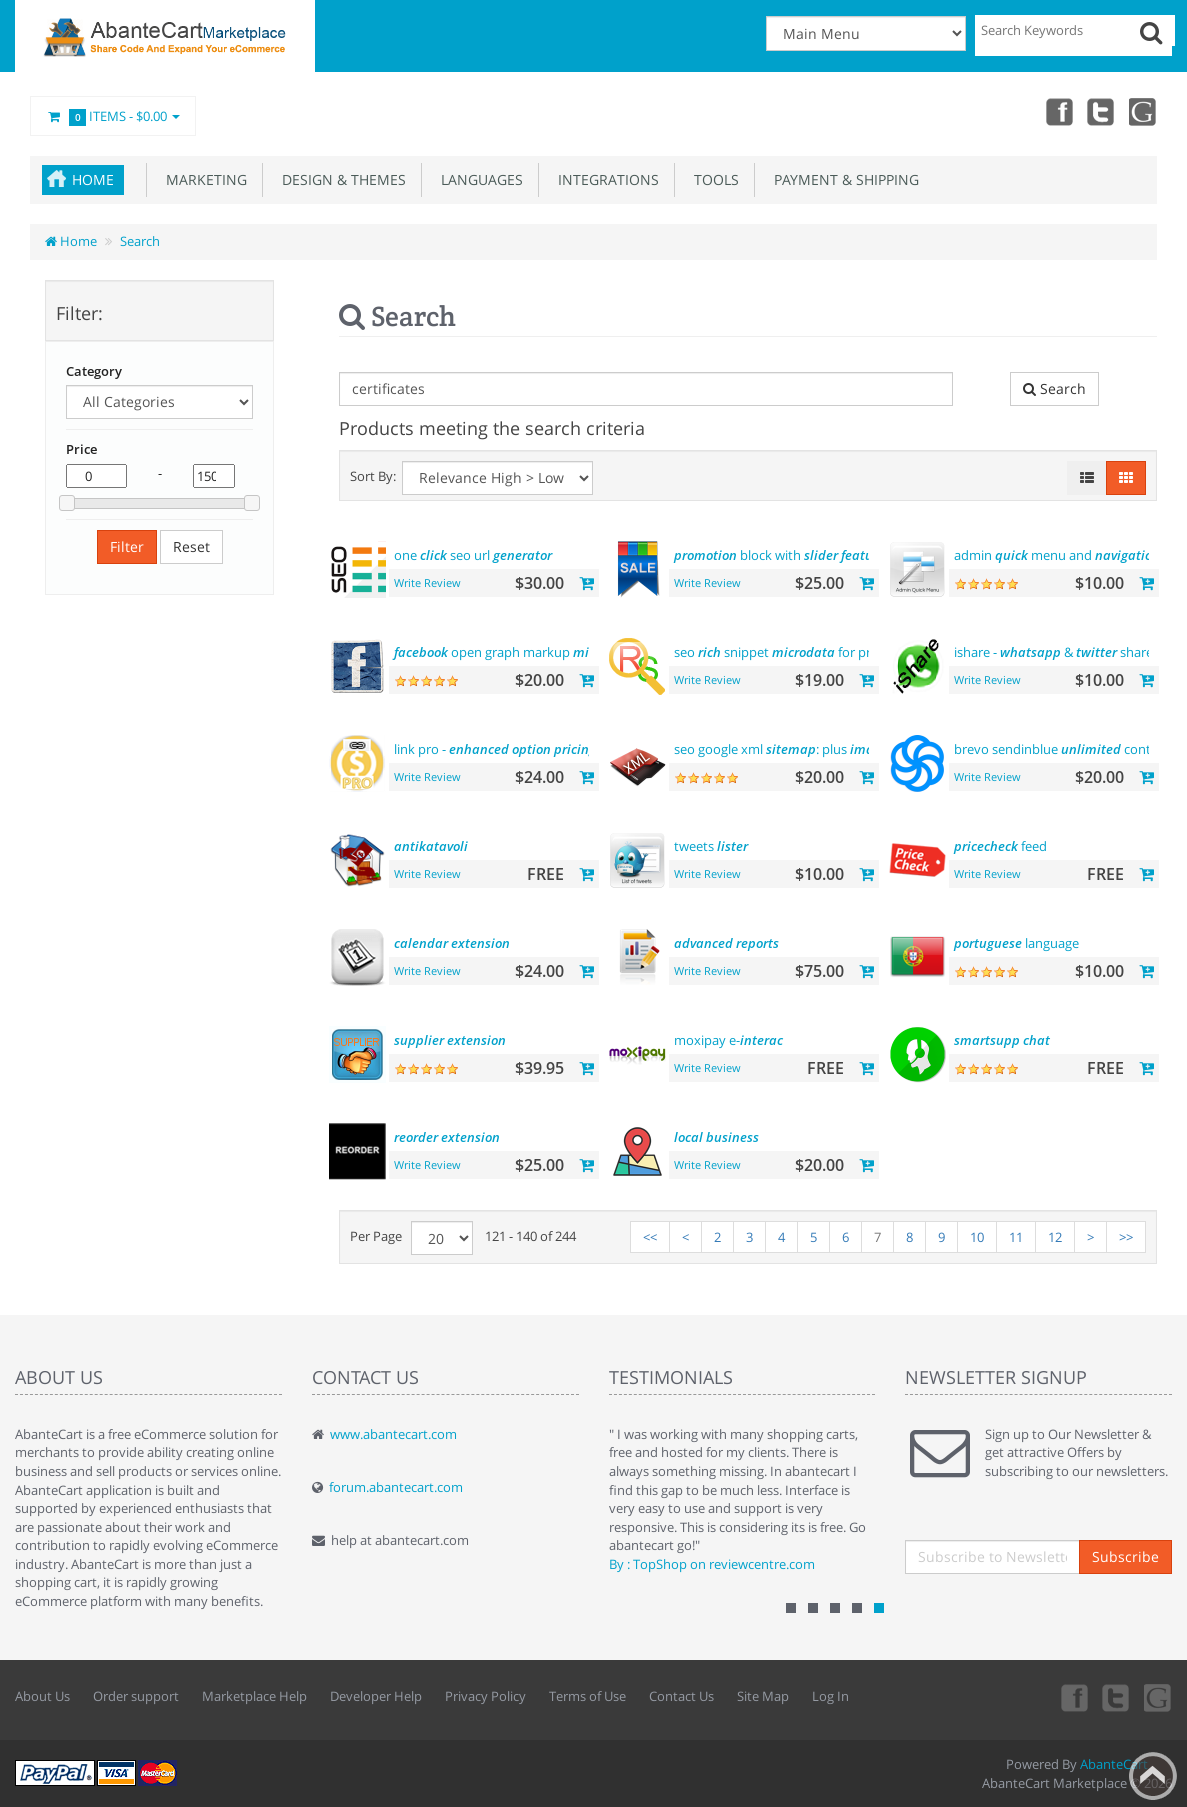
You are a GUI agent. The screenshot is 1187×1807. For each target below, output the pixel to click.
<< (650, 1237)
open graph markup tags (529, 652)
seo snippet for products (793, 652)
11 (1016, 1237)
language (1016, 943)
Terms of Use (587, 1696)
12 (1055, 1237)
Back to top (1153, 1776)
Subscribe (1125, 1556)
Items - (113, 117)
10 (977, 1237)
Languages (478, 179)
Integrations (604, 179)
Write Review (427, 582)
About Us (42, 1696)
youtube (1143, 111)
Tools (712, 179)
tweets (711, 846)
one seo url (473, 555)
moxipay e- (728, 1040)
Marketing (202, 179)
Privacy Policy (485, 1696)
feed (1000, 846)
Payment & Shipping (842, 179)
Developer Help (376, 1696)
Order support (136, 1696)
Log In (830, 1696)
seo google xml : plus (810, 749)
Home (93, 179)
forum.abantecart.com (396, 1487)
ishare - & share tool (1067, 652)
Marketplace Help (254, 1696)
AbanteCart (1114, 1764)
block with (783, 555)
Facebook (1055, 111)
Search (140, 241)
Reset (191, 546)
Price (81, 449)
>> (1126, 1237)
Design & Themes (340, 179)
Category (94, 371)
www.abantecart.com (393, 1434)
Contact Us (681, 1696)
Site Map (763, 1696)
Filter (127, 546)
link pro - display (517, 749)
